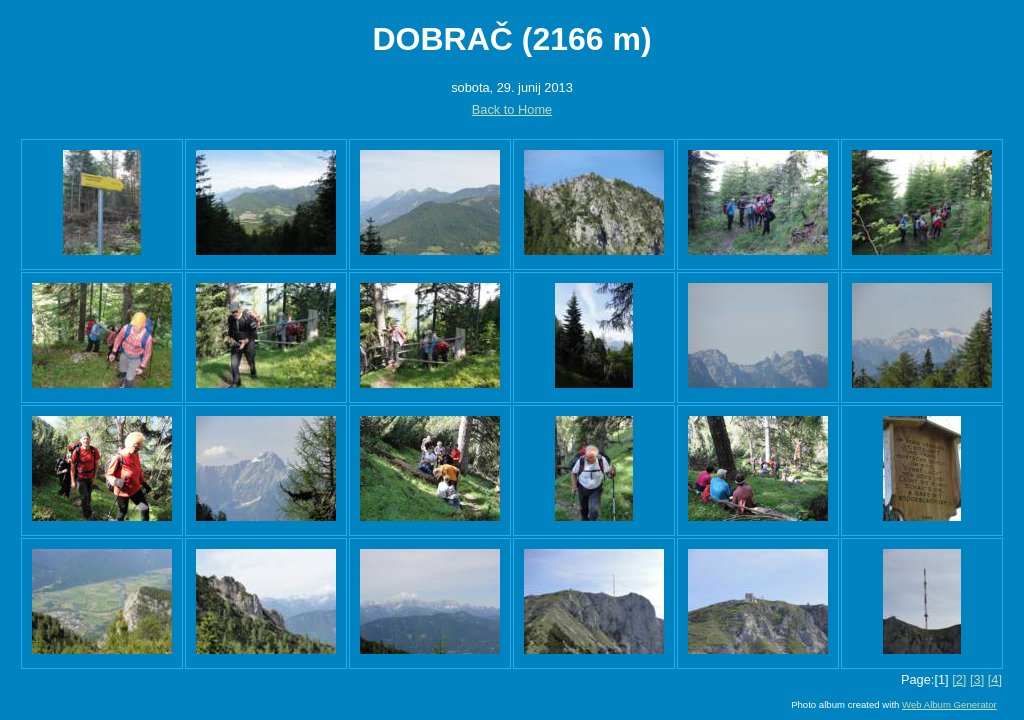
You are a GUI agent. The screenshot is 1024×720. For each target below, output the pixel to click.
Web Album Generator (949, 704)
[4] (995, 679)
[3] (977, 679)
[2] (959, 679)
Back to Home (512, 109)
